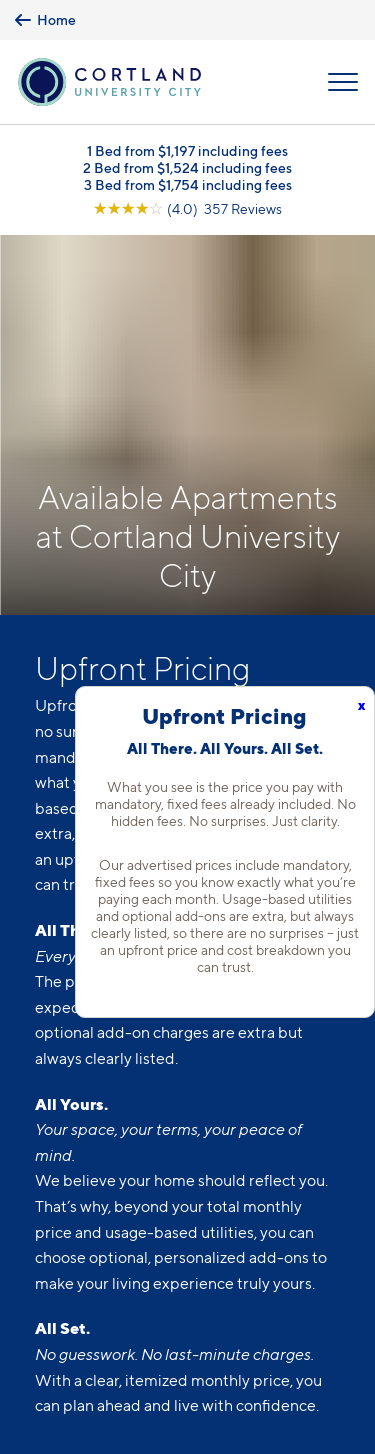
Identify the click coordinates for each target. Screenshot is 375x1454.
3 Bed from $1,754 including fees (188, 184)
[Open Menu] (343, 82)
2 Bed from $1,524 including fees (187, 167)
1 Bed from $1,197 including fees (187, 150)
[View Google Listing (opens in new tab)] (187, 208)
